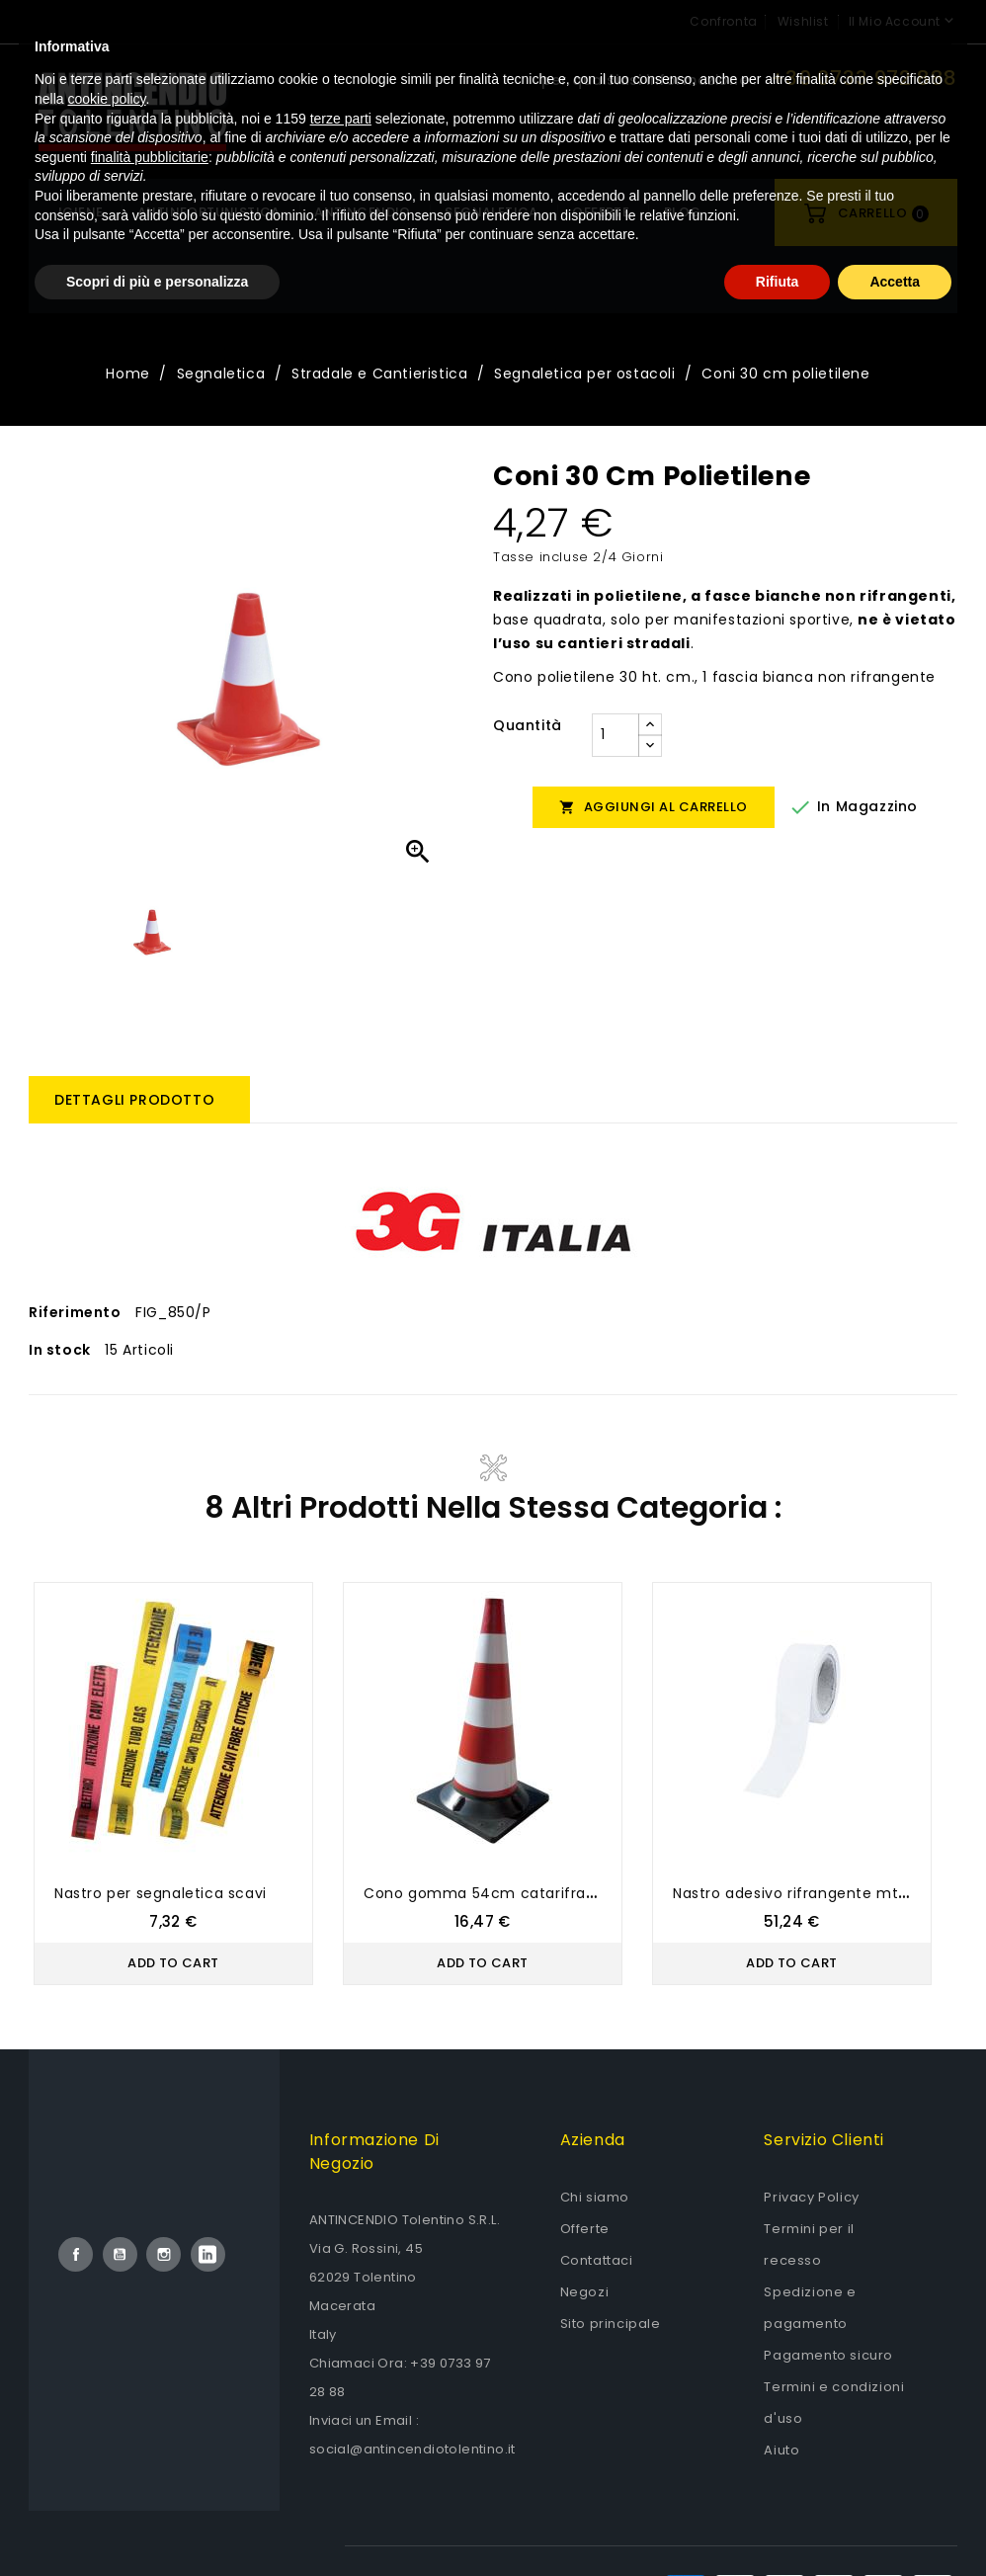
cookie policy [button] (106, 2340)
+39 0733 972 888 (864, 78)
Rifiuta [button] (777, 2522)
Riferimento (75, 1312)
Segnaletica (491, 212)
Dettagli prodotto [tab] (134, 1100)
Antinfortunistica (209, 212)
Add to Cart (172, 1962)
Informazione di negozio (374, 2151)
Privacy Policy (811, 2197)
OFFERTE (600, 212)
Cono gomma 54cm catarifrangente (502, 1893)
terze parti (340, 2359)
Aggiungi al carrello (653, 806)
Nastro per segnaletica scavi (160, 1893)
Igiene (80, 212)
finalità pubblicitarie (149, 2397)
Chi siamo (594, 2197)
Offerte (585, 2228)
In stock (60, 1350)
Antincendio (362, 212)
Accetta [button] (894, 2522)
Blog (682, 212)
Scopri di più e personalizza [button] (157, 2522)
